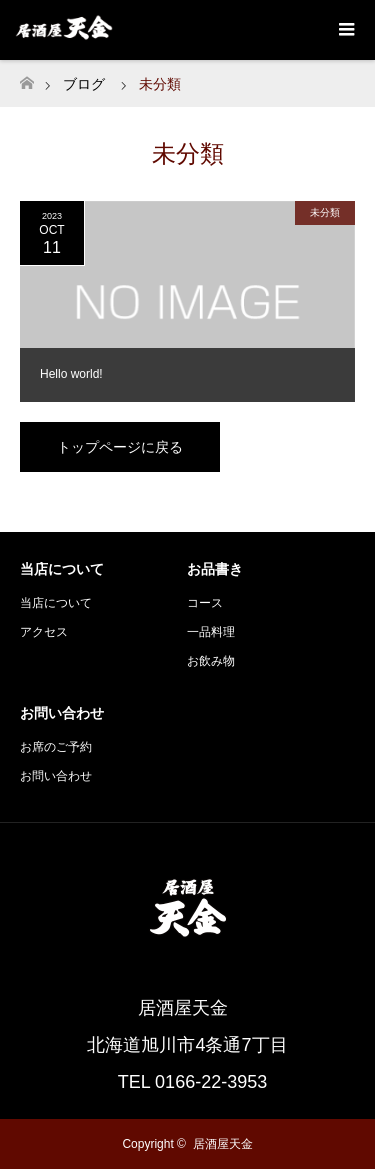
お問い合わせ (56, 776)
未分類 (325, 212)
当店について (56, 603)
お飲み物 (211, 661)
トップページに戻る (120, 447)
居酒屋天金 (223, 1144)
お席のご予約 (56, 747)
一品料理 (211, 632)
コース (205, 603)
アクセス (44, 632)
